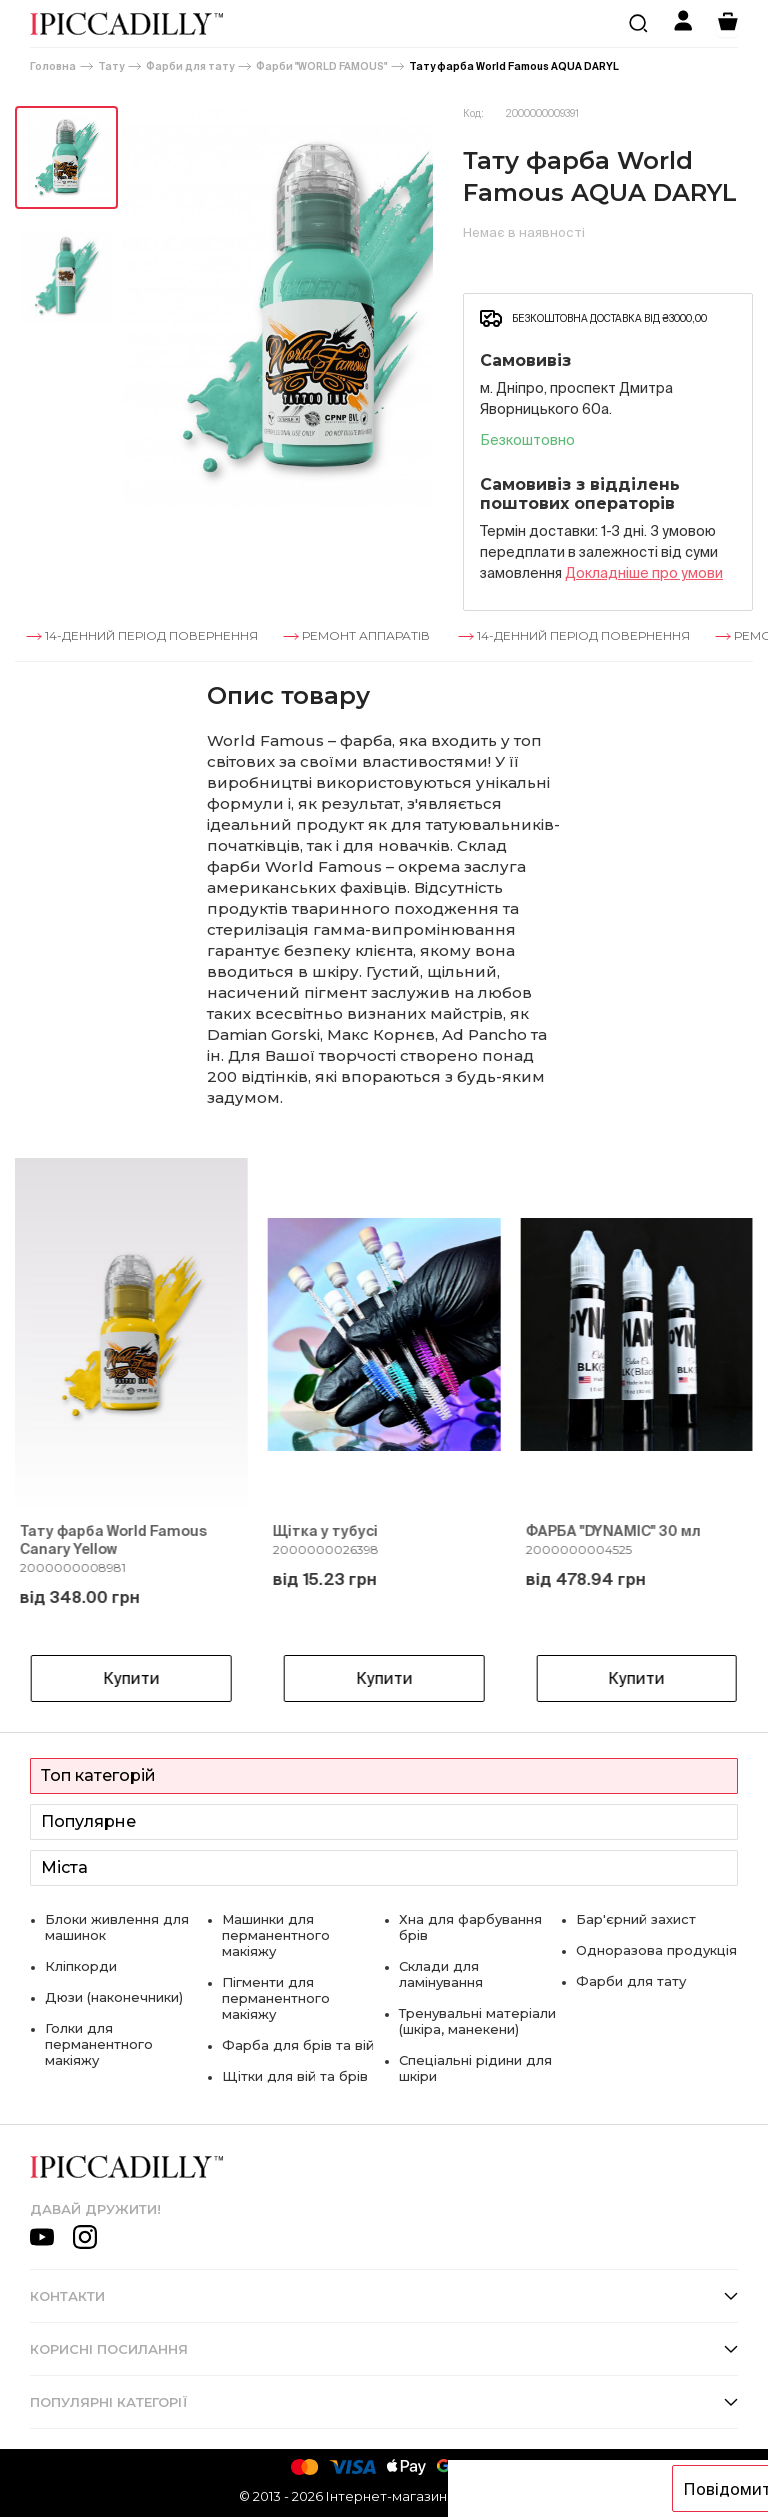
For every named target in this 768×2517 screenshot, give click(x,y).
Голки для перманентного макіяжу (99, 2044)
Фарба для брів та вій (298, 2045)
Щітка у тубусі (325, 1531)
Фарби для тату (190, 66)
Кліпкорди (81, 1966)
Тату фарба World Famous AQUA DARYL (514, 66)
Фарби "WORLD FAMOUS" (321, 66)
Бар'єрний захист (636, 1919)
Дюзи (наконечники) (114, 1997)
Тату (111, 66)
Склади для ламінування (441, 1974)
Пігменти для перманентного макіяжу (276, 1998)
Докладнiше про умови (644, 573)
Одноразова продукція (656, 1950)
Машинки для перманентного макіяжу (276, 1935)
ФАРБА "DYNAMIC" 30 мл (612, 1531)
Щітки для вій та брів (295, 2076)
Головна (53, 66)
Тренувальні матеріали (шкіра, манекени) (477, 2021)
